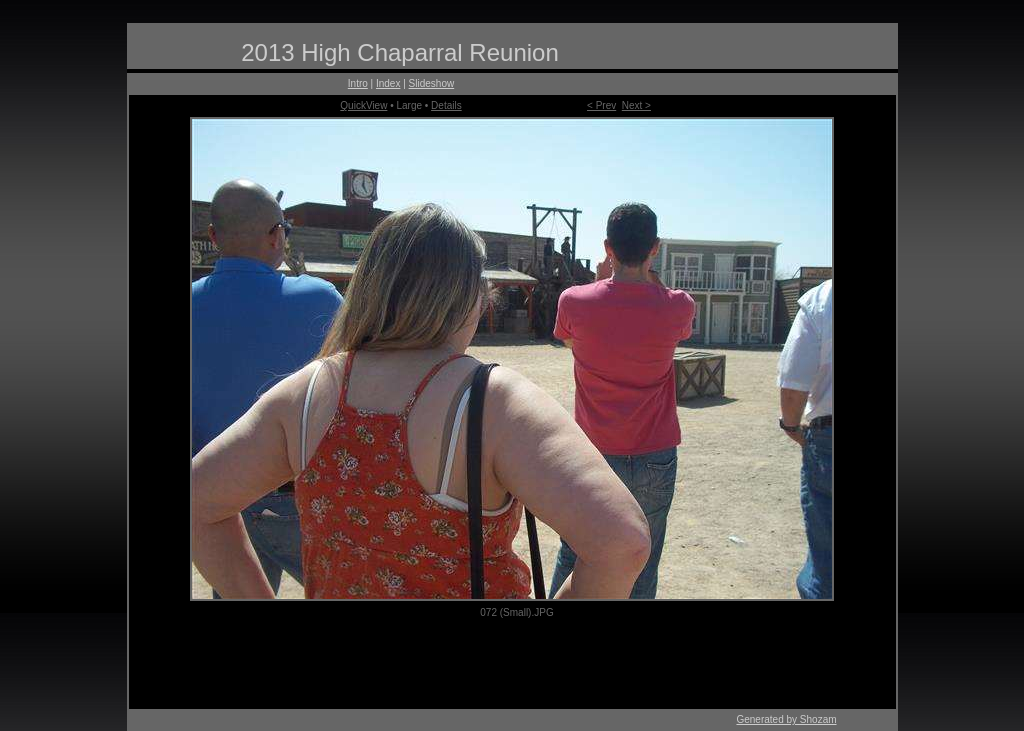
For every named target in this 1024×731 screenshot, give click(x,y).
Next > (636, 105)
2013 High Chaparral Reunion (400, 52)
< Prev (601, 105)
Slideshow (432, 83)
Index (388, 83)
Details (446, 105)
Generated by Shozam (786, 719)
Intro (358, 83)
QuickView (363, 105)
